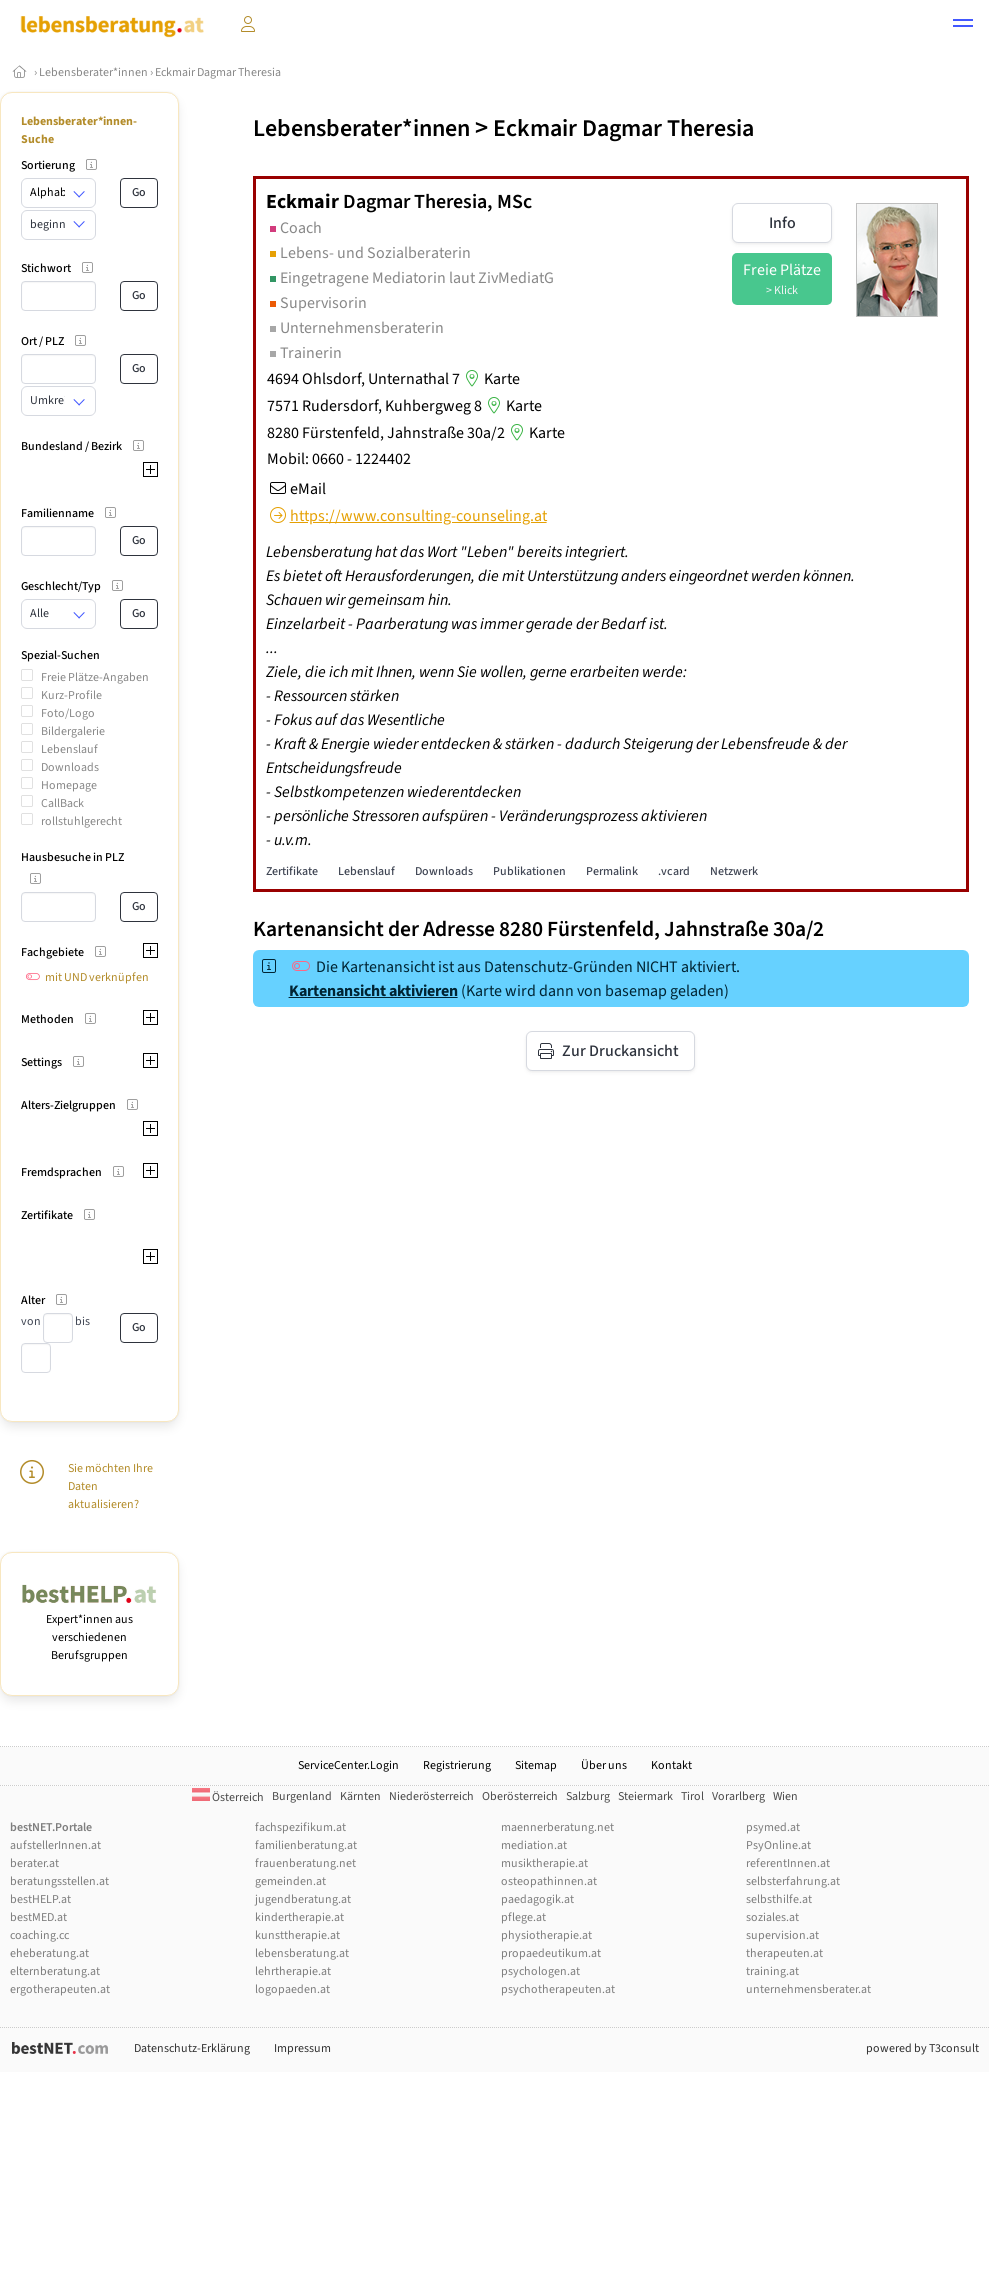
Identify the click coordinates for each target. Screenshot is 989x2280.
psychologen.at (540, 1971)
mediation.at (534, 1845)
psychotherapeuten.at (558, 1989)
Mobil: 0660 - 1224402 (339, 459)
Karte (490, 379)
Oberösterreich (520, 1796)
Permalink (612, 871)
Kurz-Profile (71, 695)
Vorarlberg (738, 1796)
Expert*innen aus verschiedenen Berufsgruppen (89, 1628)
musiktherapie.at (544, 1863)
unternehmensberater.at (808, 1989)
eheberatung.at (49, 1953)
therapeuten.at (784, 1953)
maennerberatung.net (557, 1827)
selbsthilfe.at (779, 1899)
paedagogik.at (537, 1899)
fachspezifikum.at (300, 1827)
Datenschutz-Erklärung (192, 2048)
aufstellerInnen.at (55, 1845)
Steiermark (645, 1796)
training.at (772, 1971)
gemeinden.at (290, 1881)
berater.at (34, 1863)
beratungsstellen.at (59, 1881)
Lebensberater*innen (93, 72)
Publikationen (529, 871)
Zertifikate (292, 871)
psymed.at (773, 1827)
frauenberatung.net (305, 1863)
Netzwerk (734, 871)
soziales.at (772, 1917)
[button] (963, 26)
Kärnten (360, 1796)
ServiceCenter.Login (348, 1765)
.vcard (674, 871)
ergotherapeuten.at (60, 1989)
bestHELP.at (40, 1899)
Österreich (228, 1797)
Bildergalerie (73, 731)
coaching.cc (39, 1935)
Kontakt (671, 1765)
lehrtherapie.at (293, 1971)
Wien (785, 1796)
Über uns (604, 1765)
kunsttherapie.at (297, 1935)
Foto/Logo (68, 713)
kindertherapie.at (299, 1917)
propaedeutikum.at (551, 1953)
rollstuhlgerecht (81, 821)
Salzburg (588, 1796)
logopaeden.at (292, 1989)
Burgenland (302, 1796)
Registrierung (457, 1765)
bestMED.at (38, 1917)
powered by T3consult (922, 2048)
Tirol (692, 1796)
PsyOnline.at (778, 1845)
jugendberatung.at (303, 1899)
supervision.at (782, 1935)
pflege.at (523, 1917)
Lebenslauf (69, 749)
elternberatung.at (55, 1971)
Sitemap (536, 1765)
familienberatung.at (306, 1845)
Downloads (70, 767)
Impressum (302, 2048)
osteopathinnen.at (549, 1881)
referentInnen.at (788, 1863)
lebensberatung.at (302, 1953)
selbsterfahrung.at (793, 1881)
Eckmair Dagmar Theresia (218, 72)
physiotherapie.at (546, 1935)
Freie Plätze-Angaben (95, 677)
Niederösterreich (431, 1796)
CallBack (62, 803)
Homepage (69, 785)
